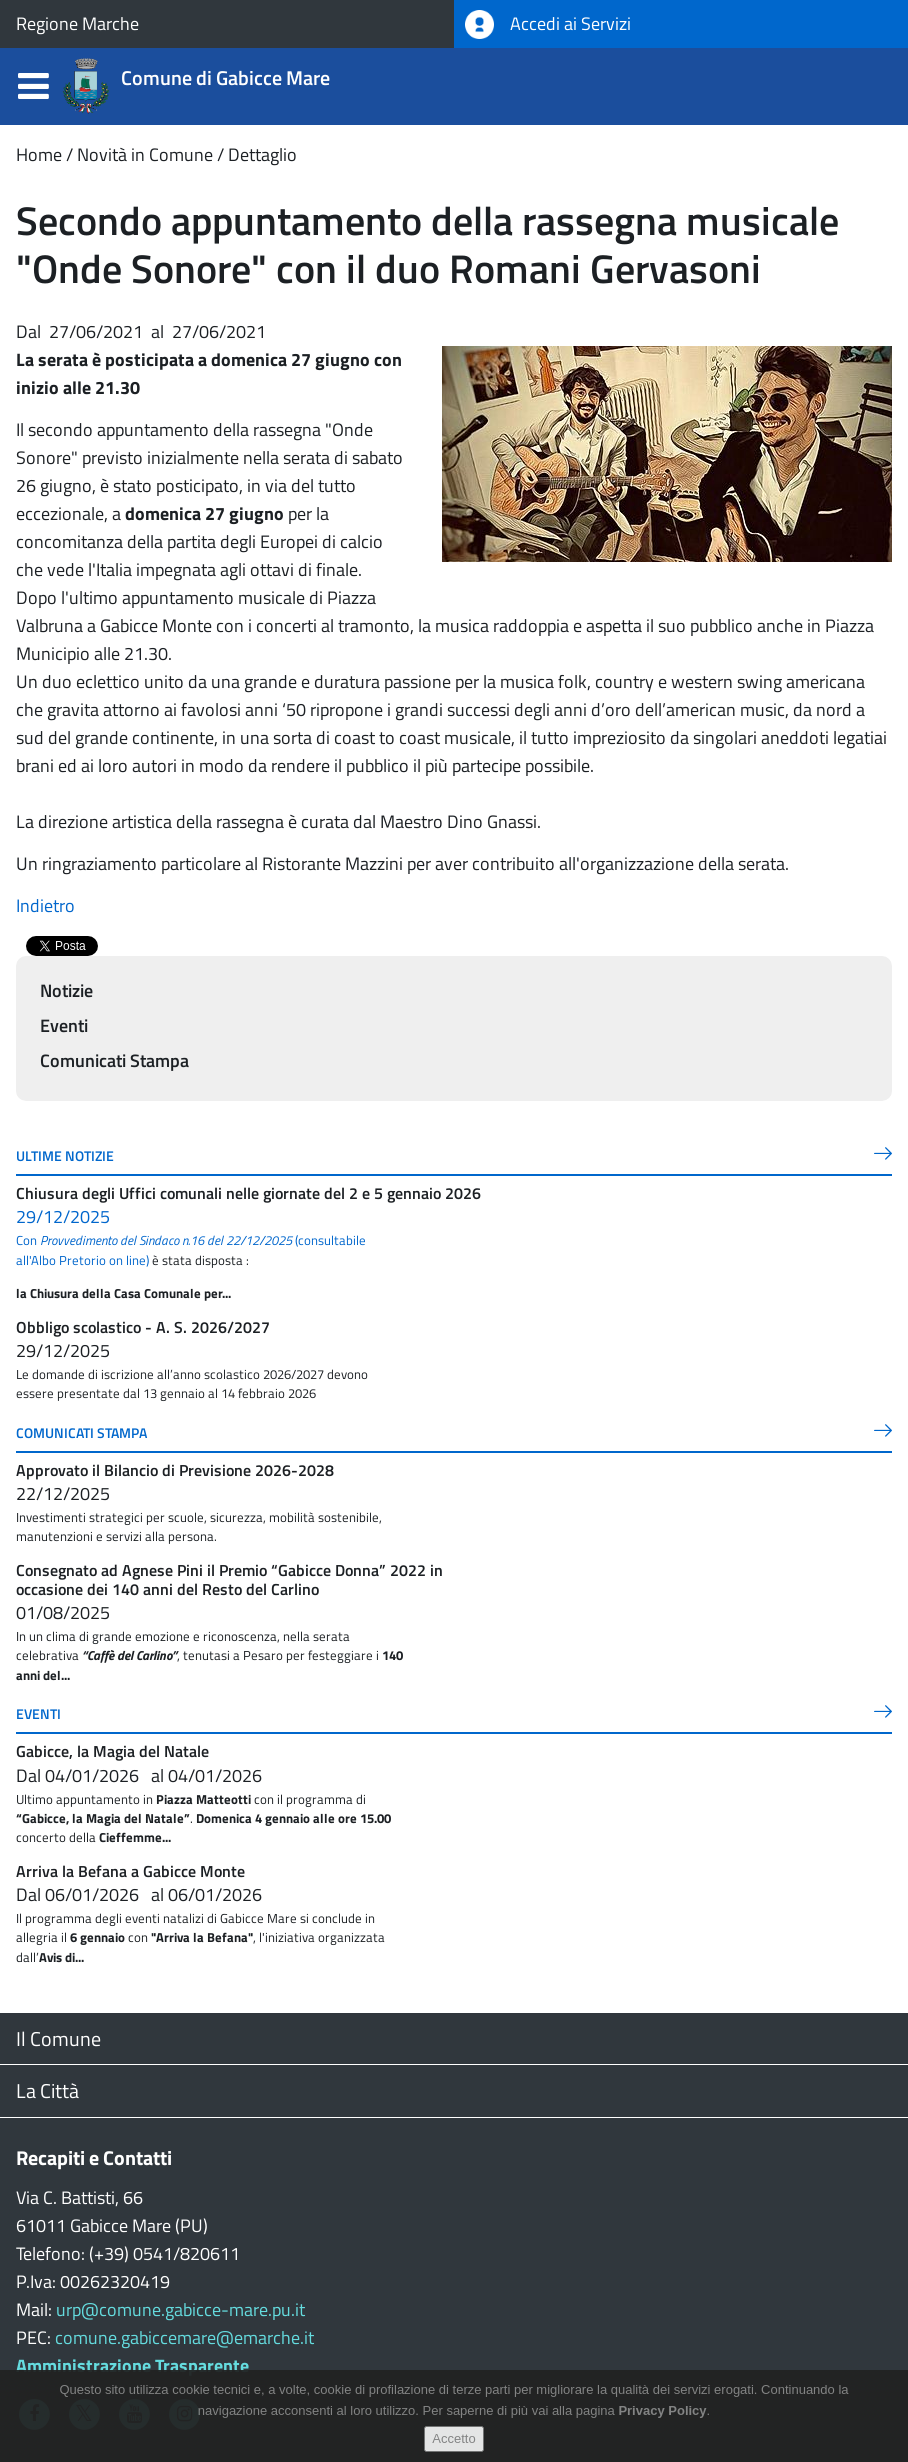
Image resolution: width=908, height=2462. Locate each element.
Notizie (66, 990)
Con (154, 1240)
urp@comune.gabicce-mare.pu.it (180, 2309)
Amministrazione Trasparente (132, 2365)
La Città (47, 2090)
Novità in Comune (145, 154)
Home (39, 154)
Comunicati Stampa (114, 1060)
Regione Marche (77, 23)
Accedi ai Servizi (548, 24)
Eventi (64, 1025)
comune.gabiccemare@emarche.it (184, 2337)
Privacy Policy (662, 2410)
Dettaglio (262, 154)
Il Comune (58, 2038)
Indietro (45, 905)
